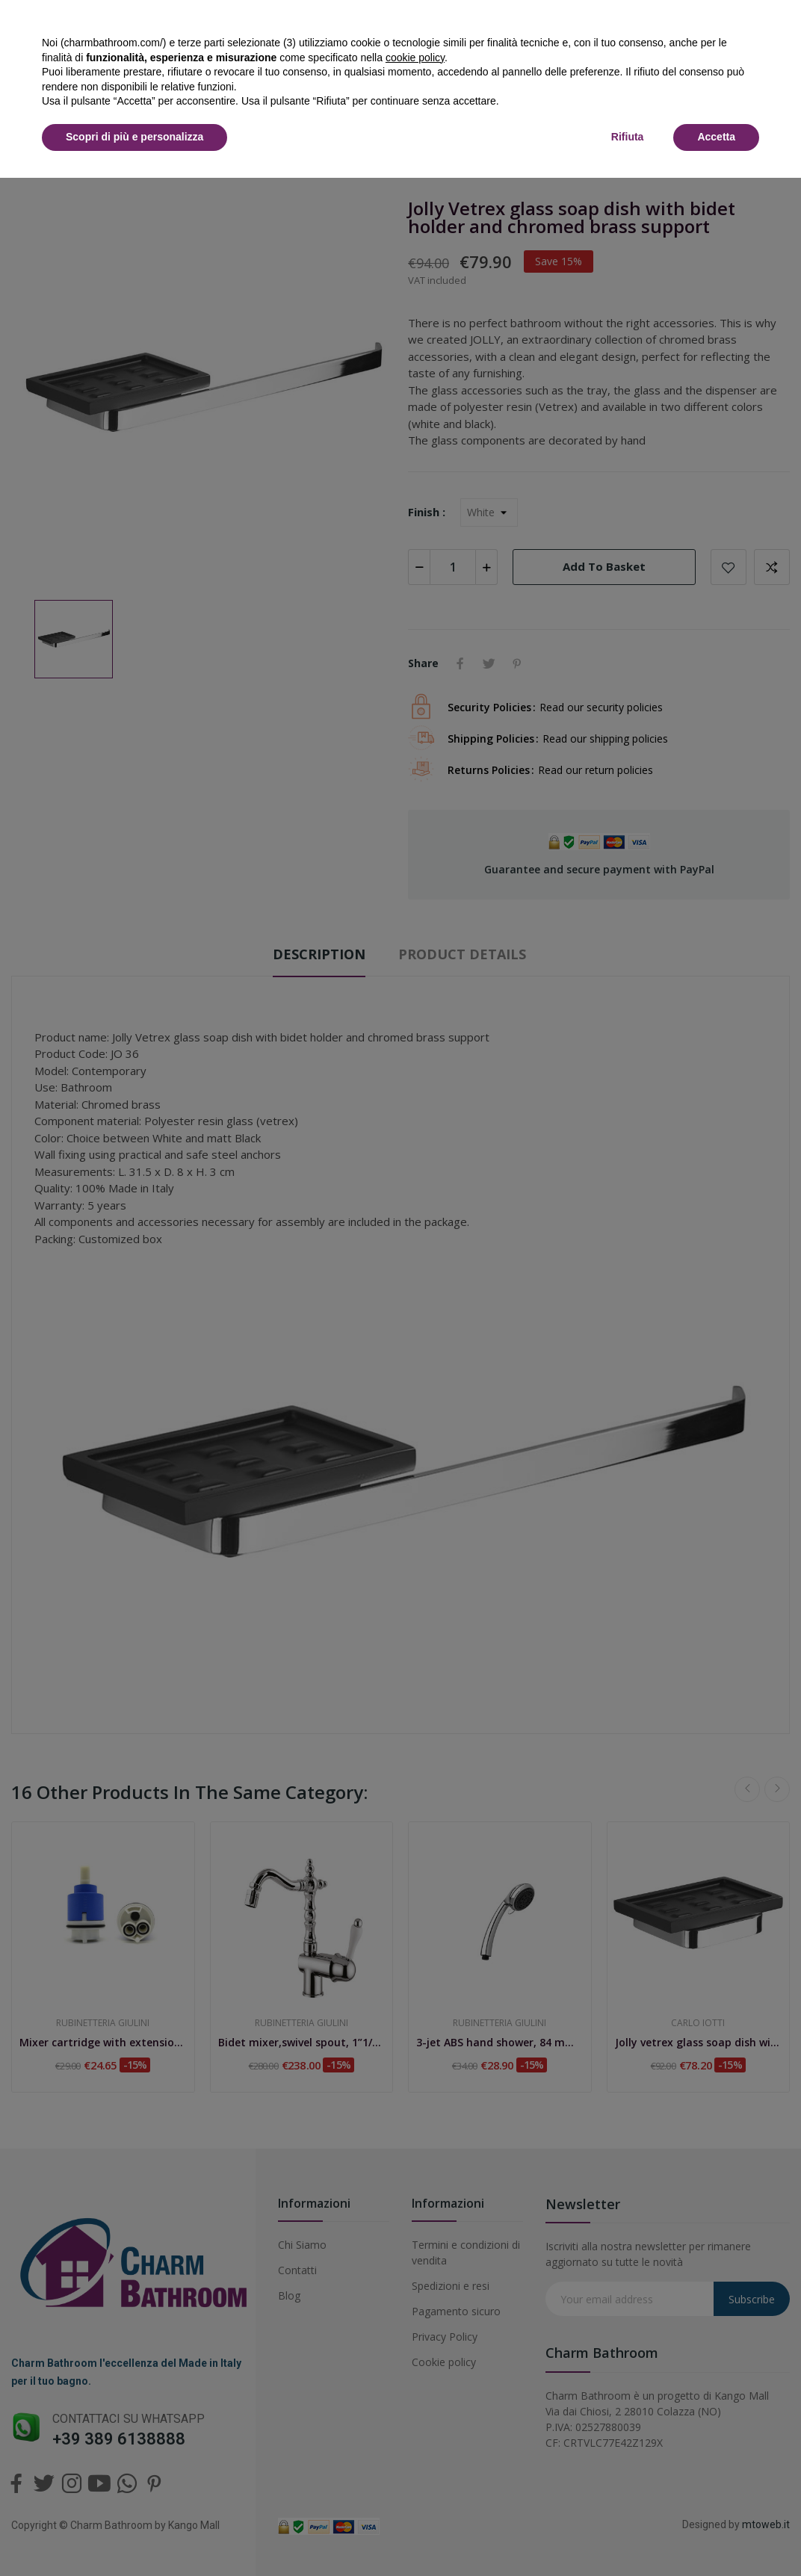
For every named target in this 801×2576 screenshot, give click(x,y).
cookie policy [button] (415, 58)
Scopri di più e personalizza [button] (134, 137)
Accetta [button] (716, 137)
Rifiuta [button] (627, 137)
